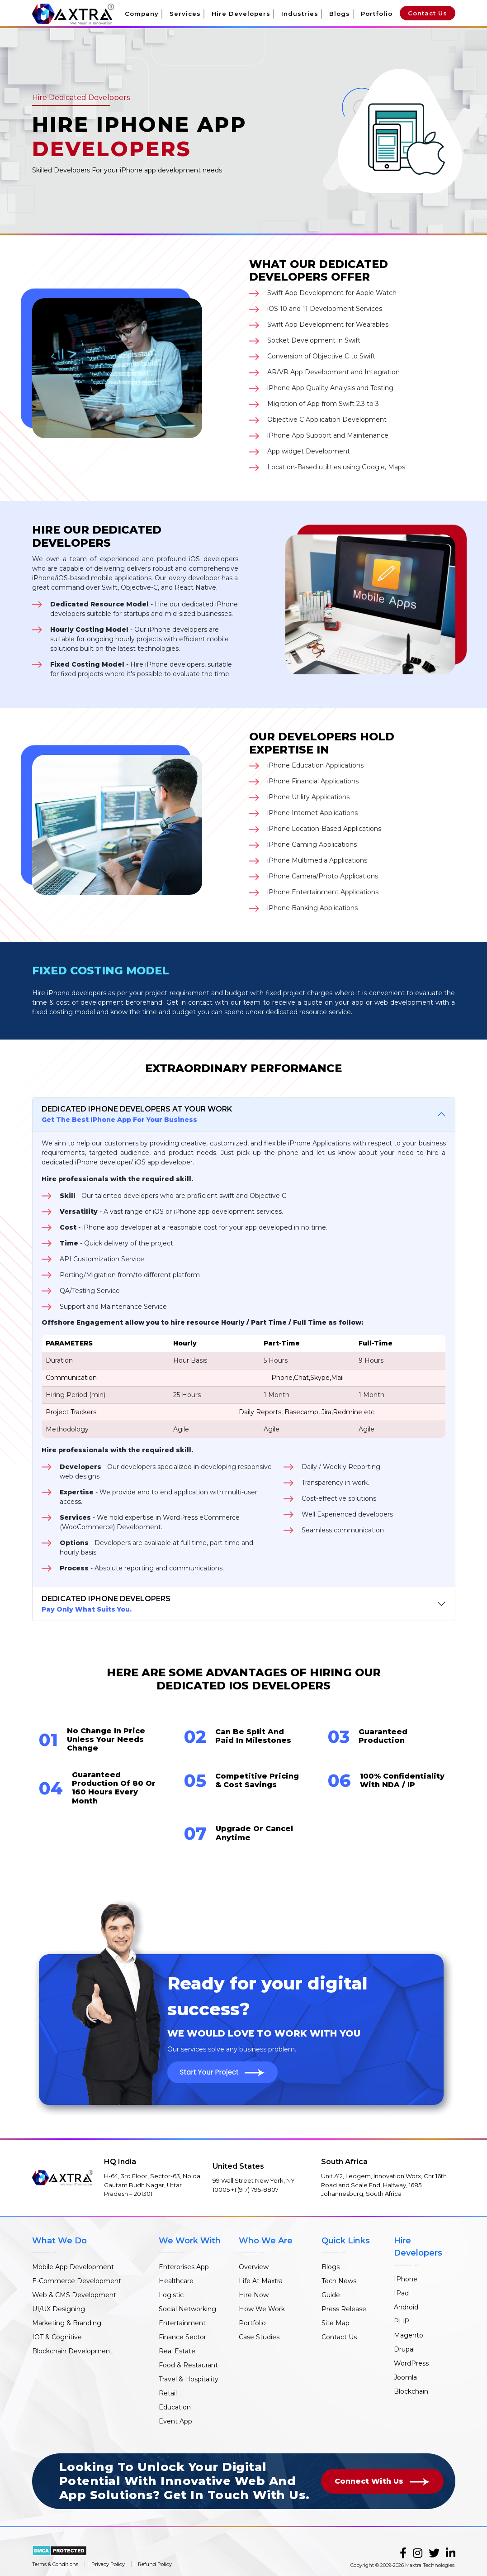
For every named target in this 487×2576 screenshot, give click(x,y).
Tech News (339, 2281)
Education (175, 2407)
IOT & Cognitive (57, 2337)
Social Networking (187, 2309)
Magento (408, 2335)
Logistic (171, 2295)
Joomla (405, 2377)
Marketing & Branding (66, 2323)
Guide (331, 2295)
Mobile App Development (73, 2267)
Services (185, 13)
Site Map (336, 2323)
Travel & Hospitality (188, 2379)
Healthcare (176, 2281)
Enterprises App (184, 2267)
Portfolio (376, 13)
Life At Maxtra (261, 2281)
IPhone (405, 2279)
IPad (401, 2293)
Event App (175, 2421)
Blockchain (411, 2391)
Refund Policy (155, 2564)
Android (406, 2307)
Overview (254, 2267)
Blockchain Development (72, 2351)
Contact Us (427, 13)
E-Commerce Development (76, 2281)
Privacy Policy (108, 2564)
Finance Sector (182, 2337)
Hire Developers (241, 13)
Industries (299, 13)
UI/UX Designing (58, 2309)
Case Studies (259, 2337)
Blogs (339, 13)
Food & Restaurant (188, 2365)
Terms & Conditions (55, 2564)
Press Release (344, 2309)
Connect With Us (382, 2481)
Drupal (404, 2349)
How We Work (262, 2309)
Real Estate (177, 2351)
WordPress (411, 2363)
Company (142, 13)
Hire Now (254, 2295)
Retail (168, 2393)
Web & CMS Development (74, 2295)
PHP (401, 2321)
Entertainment (182, 2323)
